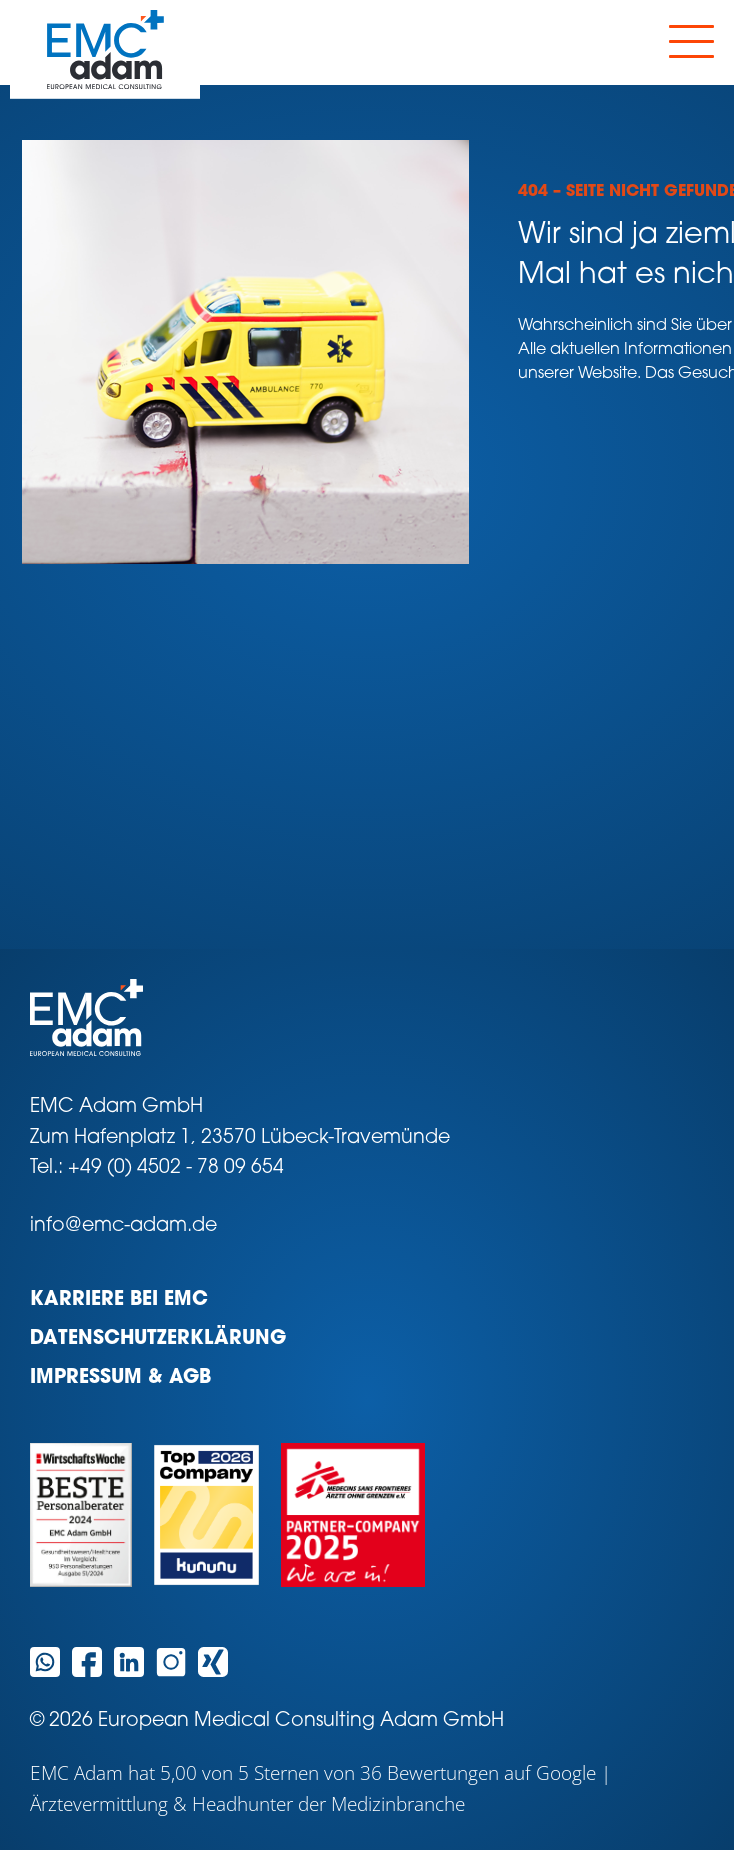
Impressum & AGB (120, 1378)
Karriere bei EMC (119, 1300)
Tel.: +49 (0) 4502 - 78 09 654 (157, 1168)
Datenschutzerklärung (158, 1339)
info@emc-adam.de (123, 1226)
